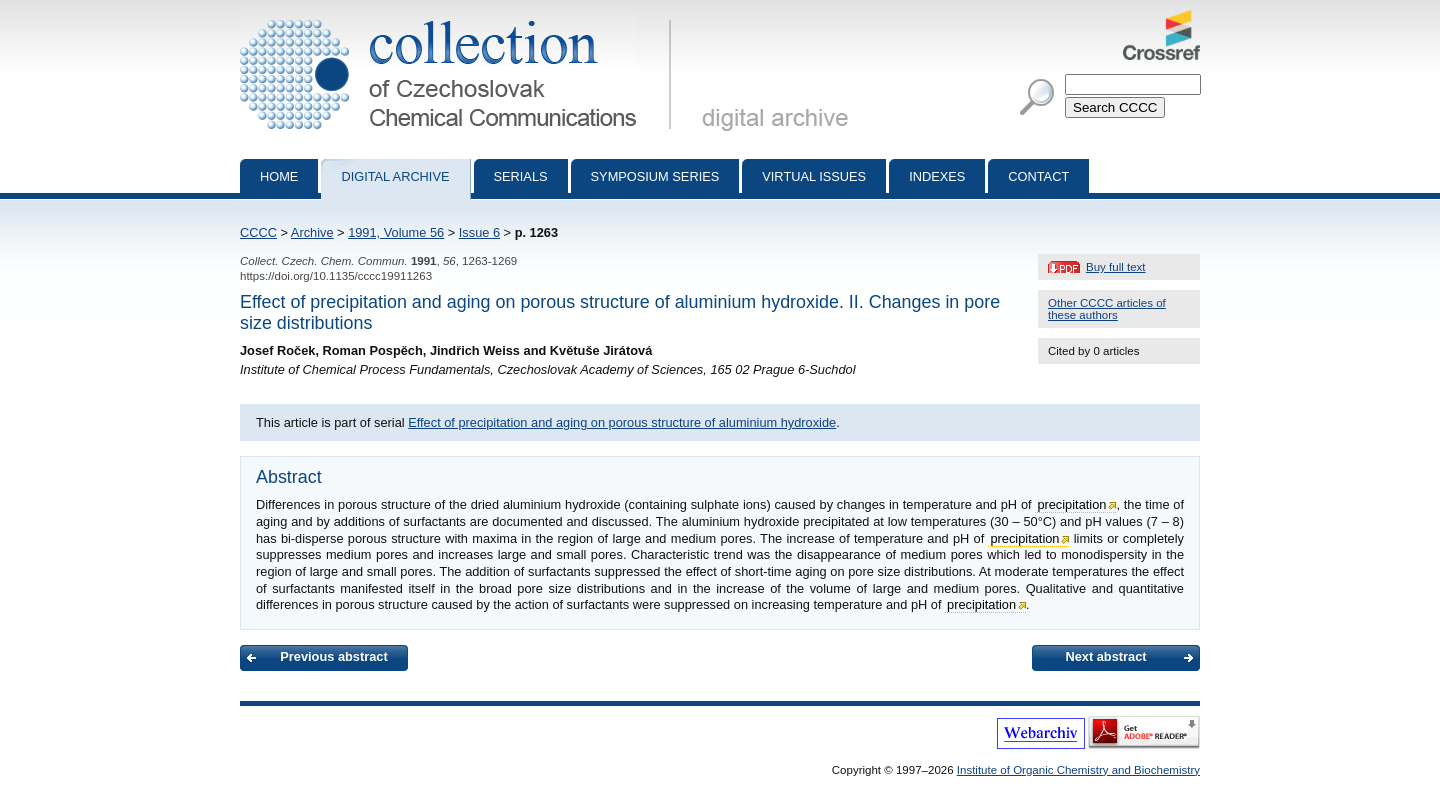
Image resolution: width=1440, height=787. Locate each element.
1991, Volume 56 (396, 232)
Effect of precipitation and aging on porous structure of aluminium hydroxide (622, 422)
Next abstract (1105, 656)
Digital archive (395, 176)
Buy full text (1116, 267)
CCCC (258, 232)
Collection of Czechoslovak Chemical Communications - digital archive (459, 18)
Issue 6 (479, 232)
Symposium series (655, 176)
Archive (312, 232)
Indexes (937, 176)
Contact (1038, 176)
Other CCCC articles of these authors (1107, 309)
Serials (521, 176)
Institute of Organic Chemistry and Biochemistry (1078, 770)
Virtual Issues (814, 176)
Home (279, 176)
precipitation (1071, 504)
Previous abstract (333, 656)
